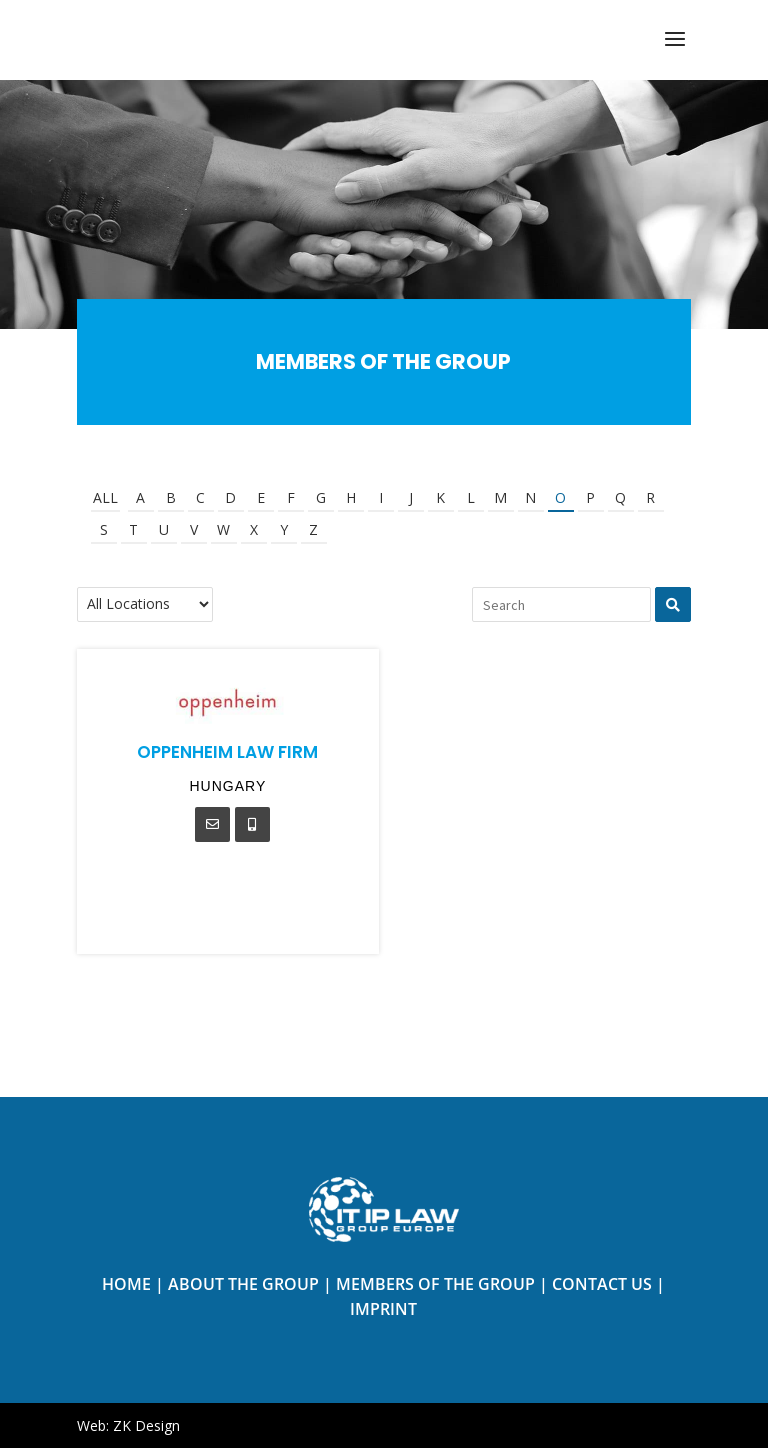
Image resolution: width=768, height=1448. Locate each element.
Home (126, 1284)
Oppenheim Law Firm (227, 752)
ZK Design (146, 1425)
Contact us (602, 1284)
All (105, 497)
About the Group (243, 1284)
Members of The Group (435, 1284)
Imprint (383, 1309)
